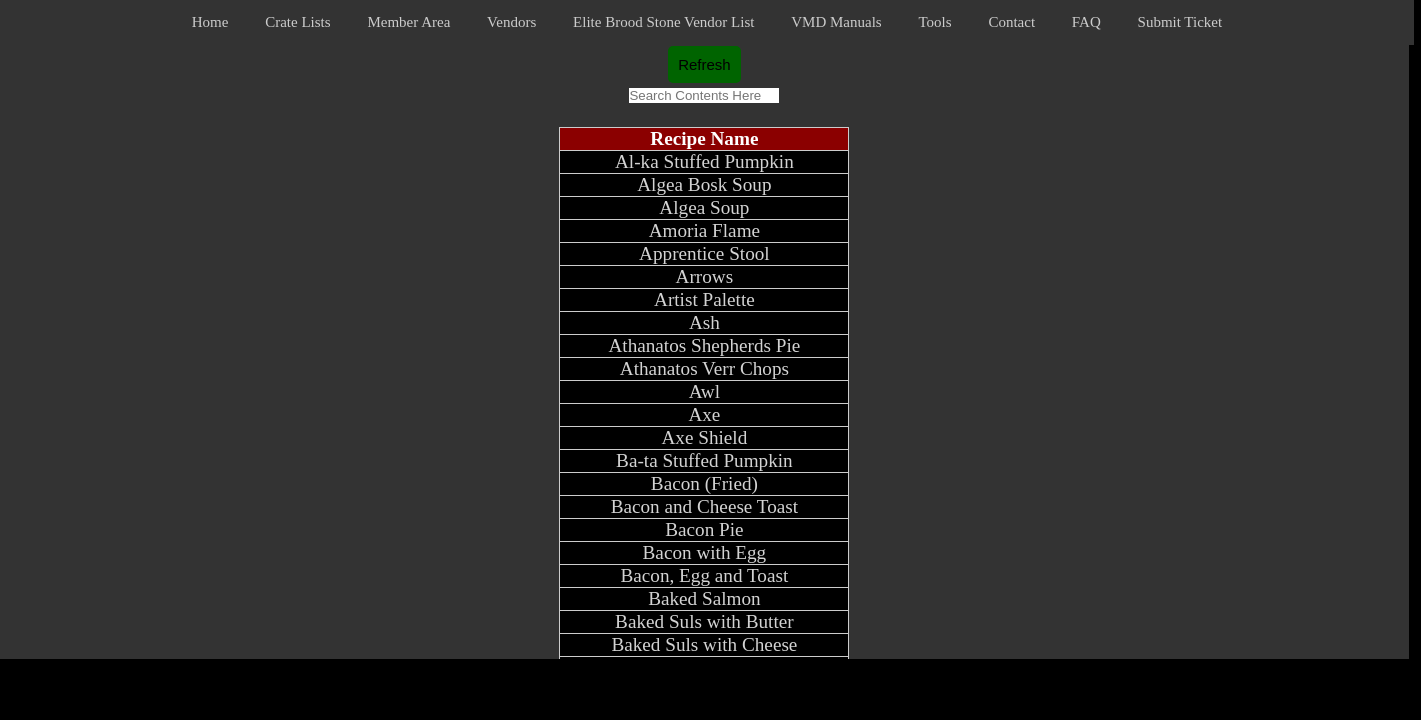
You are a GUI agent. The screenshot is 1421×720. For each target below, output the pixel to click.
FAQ (1086, 22)
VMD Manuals (836, 22)
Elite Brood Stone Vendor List (663, 22)
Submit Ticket (1180, 22)
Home (210, 22)
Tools (934, 22)
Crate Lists (297, 22)
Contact (1011, 22)
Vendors (511, 22)
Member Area (408, 22)
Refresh (704, 64)
